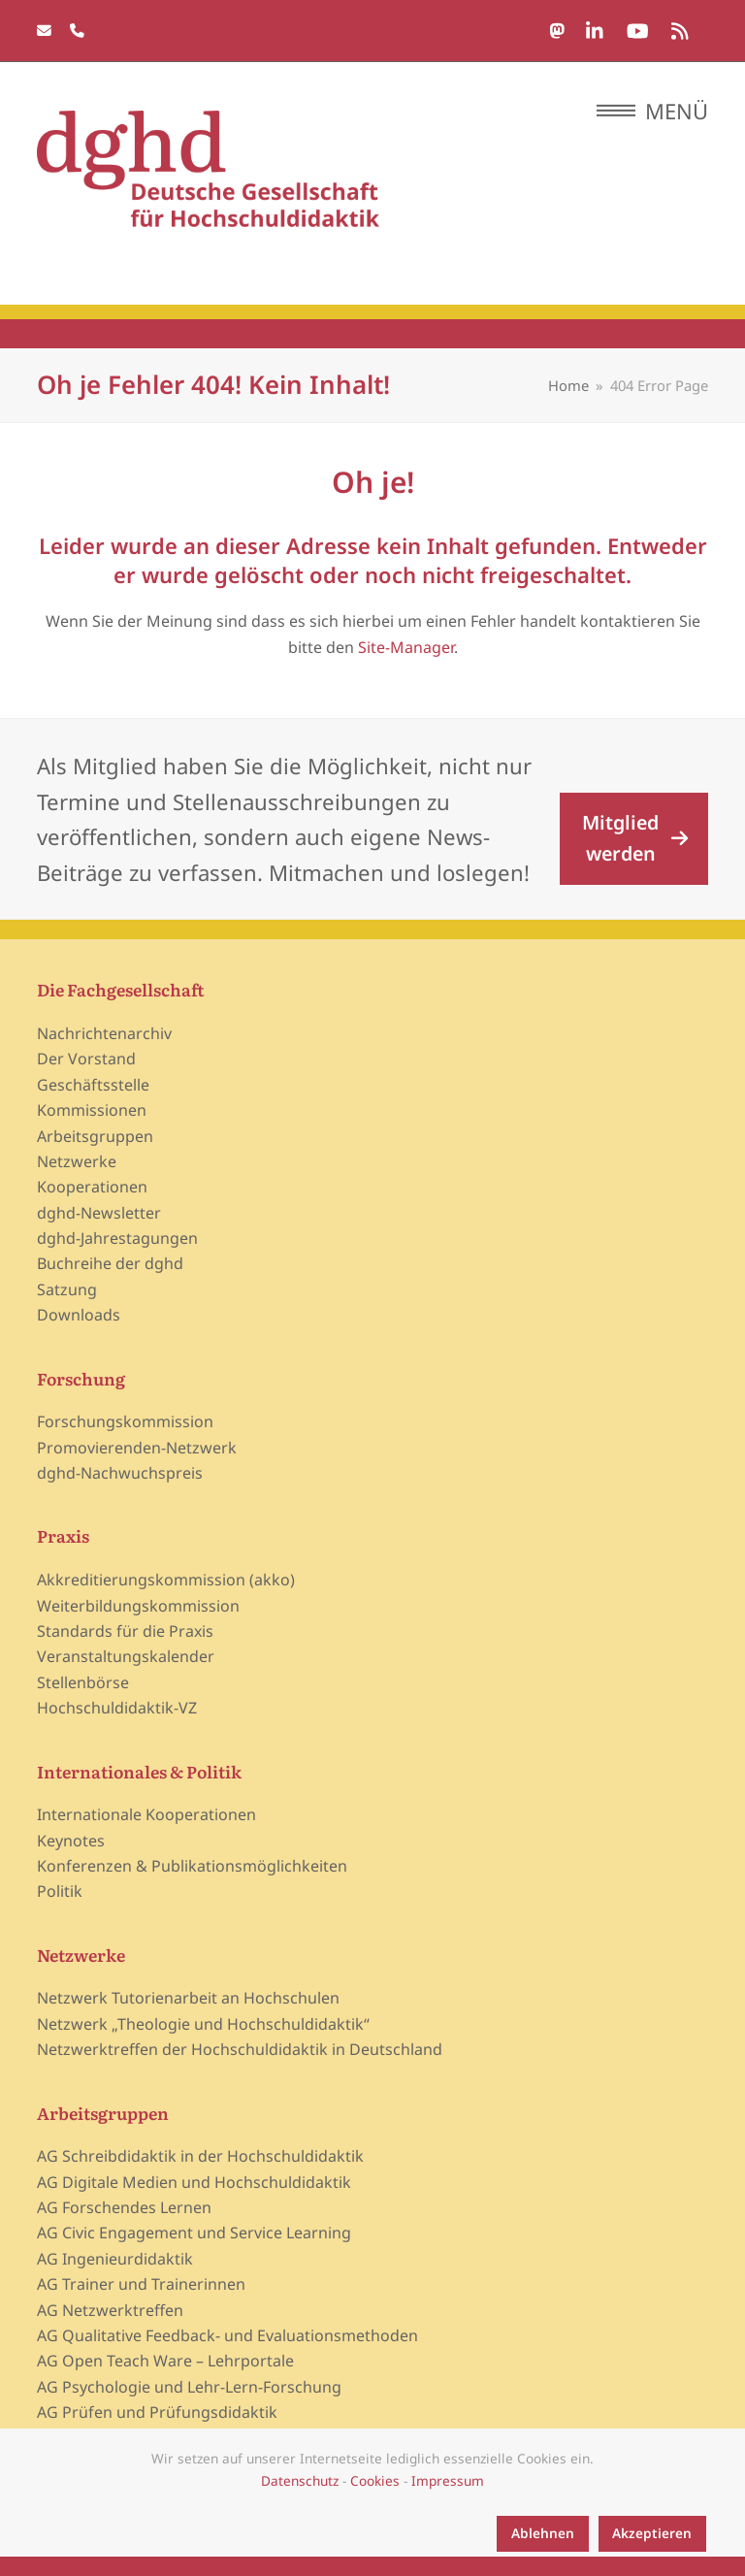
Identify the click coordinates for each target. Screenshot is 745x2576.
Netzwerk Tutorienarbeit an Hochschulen (188, 1997)
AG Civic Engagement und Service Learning (194, 2232)
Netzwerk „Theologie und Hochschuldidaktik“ (203, 2024)
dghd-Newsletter (99, 1212)
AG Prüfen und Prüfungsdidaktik (157, 2412)
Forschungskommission (125, 1421)
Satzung (67, 1289)
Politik (59, 1891)
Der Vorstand (86, 1058)
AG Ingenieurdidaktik (115, 2258)
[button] (652, 110)
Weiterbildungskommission (138, 1605)
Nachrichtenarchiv (104, 1033)
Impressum (447, 2480)
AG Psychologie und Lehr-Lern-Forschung (189, 2386)
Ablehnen (542, 2533)
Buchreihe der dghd (110, 1263)
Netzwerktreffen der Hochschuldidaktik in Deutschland (239, 2049)
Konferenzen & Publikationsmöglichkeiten (192, 1865)
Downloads (78, 1314)
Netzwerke (76, 1161)
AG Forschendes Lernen (124, 2207)
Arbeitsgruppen (95, 1136)
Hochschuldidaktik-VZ (117, 1707)
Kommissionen (91, 1110)
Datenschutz (300, 2480)
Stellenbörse (83, 1682)
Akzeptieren (652, 2533)
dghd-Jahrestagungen (117, 1238)
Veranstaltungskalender (125, 1656)
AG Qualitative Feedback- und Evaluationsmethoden (227, 2335)
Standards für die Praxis (125, 1631)
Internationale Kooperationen (146, 1814)
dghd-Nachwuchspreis (120, 1473)
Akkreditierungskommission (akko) (166, 1579)
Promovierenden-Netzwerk (137, 1447)
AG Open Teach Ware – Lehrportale (165, 2360)
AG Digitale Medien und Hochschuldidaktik (194, 2182)
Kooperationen (92, 1186)
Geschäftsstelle (93, 1084)
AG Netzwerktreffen (110, 2310)
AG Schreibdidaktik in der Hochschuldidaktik (200, 2156)
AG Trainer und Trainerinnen (141, 2284)
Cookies (375, 2480)
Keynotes (71, 1840)
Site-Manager (406, 647)
